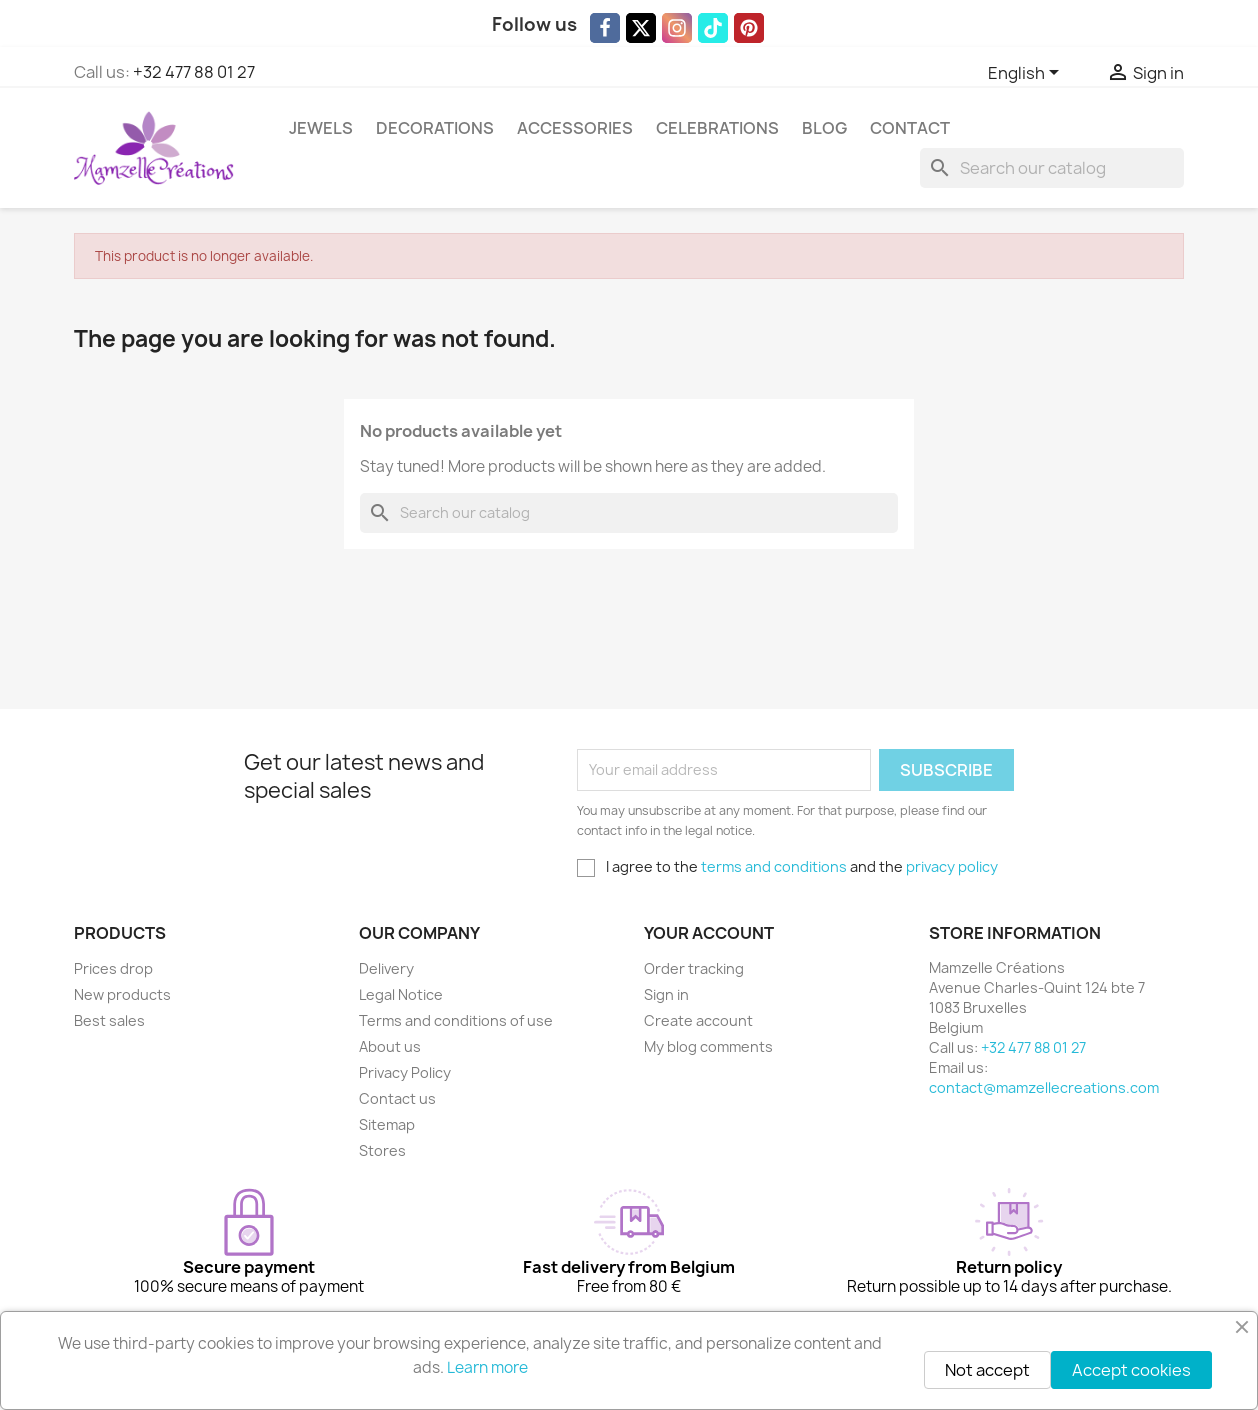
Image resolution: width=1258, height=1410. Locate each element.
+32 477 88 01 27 (194, 72)
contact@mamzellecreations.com (1044, 1087)
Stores (382, 1150)
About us (390, 1046)
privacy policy (952, 866)
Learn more (487, 1367)
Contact (910, 128)
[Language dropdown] (1027, 74)
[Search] (1052, 168)
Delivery (386, 968)
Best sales (109, 1020)
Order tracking (694, 968)
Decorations (435, 128)
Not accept (987, 1370)
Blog (824, 128)
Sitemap (387, 1124)
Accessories (575, 128)
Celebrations (717, 128)
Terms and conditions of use (456, 1020)
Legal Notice (401, 994)
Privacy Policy (405, 1072)
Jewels (321, 128)
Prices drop (113, 968)
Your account (709, 933)
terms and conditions (774, 866)
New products (122, 994)
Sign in (666, 994)
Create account (698, 1020)
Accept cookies (1131, 1370)
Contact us (397, 1098)
